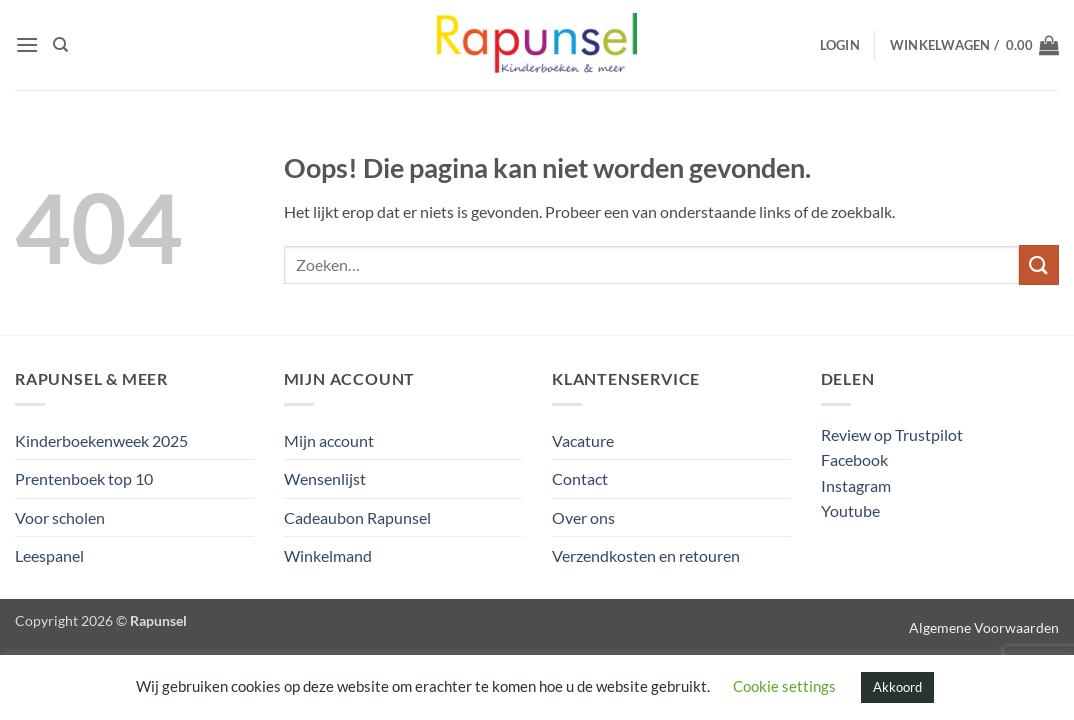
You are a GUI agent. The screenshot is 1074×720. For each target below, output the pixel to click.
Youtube (850, 510)
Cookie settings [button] (784, 686)
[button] (27, 44)
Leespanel (49, 555)
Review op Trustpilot (892, 434)
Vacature (583, 440)
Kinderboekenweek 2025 (101, 440)
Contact (580, 478)
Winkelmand (328, 555)
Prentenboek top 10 (84, 478)
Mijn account (329, 440)
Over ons (583, 517)
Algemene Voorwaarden (984, 627)
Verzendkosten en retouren (646, 555)
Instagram (856, 485)
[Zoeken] (60, 45)
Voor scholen (60, 517)
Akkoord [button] (897, 687)
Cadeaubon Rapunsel (357, 517)
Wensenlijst (325, 478)
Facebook (854, 459)
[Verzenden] (1039, 264)
